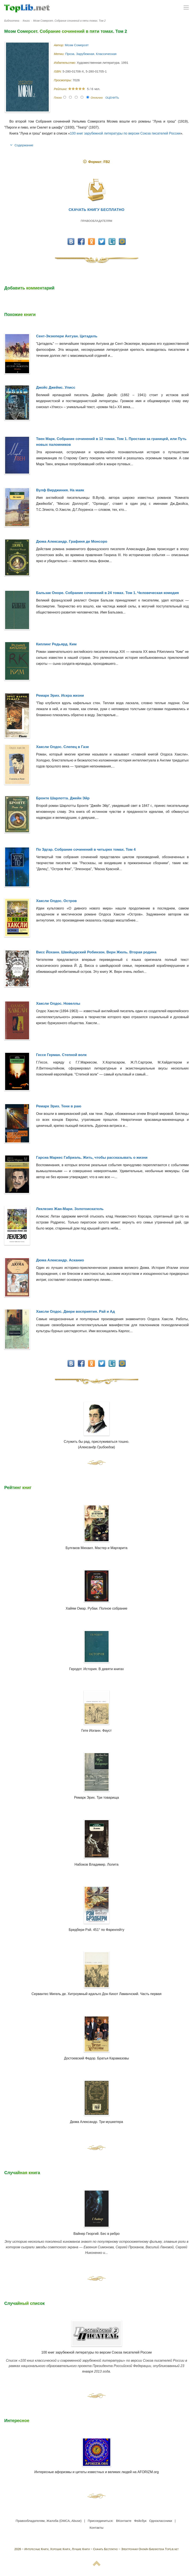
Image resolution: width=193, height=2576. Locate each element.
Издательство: (65, 62)
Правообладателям (96, 220)
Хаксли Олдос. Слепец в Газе (62, 747)
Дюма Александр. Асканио (60, 1260)
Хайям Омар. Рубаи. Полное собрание (96, 1608)
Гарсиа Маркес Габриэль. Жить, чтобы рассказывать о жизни (92, 1157)
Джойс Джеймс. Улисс (56, 387)
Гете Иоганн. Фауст (96, 1730)
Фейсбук (140, 2521)
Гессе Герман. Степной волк (61, 1055)
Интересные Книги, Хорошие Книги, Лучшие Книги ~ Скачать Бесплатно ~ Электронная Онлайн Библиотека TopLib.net (101, 2549)
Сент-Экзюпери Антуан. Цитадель (67, 336)
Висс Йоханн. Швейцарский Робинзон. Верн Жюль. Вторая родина (96, 952)
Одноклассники (160, 2521)
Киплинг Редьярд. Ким (56, 644)
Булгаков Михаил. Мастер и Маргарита (96, 1548)
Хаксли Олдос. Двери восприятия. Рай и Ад (75, 1311)
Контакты (96, 2527)
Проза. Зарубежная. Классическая (91, 54)
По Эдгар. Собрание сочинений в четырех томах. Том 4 (86, 849)
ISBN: (58, 71)
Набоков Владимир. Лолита (97, 1864)
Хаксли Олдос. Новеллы (58, 1003)
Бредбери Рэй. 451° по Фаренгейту (96, 1930)
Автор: (59, 45)
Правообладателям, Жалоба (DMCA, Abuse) (48, 2521)
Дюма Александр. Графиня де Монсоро (72, 541)
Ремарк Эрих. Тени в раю (58, 1106)
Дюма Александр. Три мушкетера (96, 2122)
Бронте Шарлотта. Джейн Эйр (63, 798)
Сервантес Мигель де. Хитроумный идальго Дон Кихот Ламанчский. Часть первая (97, 1994)
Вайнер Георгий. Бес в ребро (97, 2233)
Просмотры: (63, 80)
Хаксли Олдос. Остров (56, 901)
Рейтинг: (61, 89)
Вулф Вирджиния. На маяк (60, 490)
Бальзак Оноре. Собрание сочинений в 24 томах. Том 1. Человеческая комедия (107, 593)
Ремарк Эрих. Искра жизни (60, 695)
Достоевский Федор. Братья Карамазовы (96, 2058)
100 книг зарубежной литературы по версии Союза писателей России (125, 133)
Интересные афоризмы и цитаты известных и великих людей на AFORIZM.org (96, 2456)
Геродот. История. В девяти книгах (96, 1669)
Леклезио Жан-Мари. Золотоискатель (70, 1209)
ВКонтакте (123, 2521)
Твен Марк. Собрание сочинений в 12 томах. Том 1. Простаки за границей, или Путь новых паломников (111, 442)
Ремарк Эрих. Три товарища (96, 1797)
